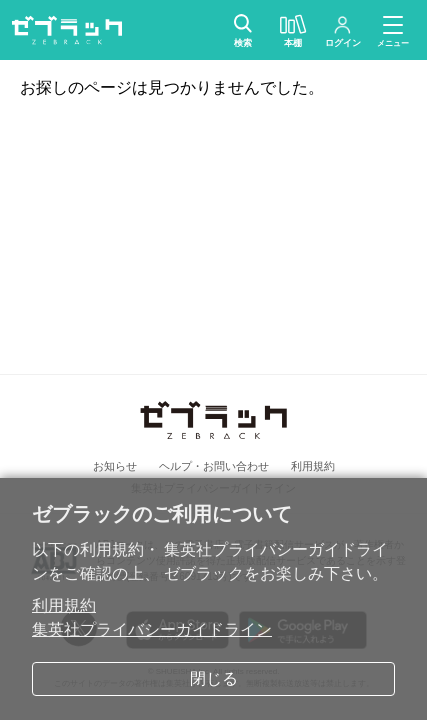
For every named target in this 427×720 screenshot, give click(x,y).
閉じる (214, 678)
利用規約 (64, 605)
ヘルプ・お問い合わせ (214, 466)
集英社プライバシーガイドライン (152, 629)
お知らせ (115, 466)
